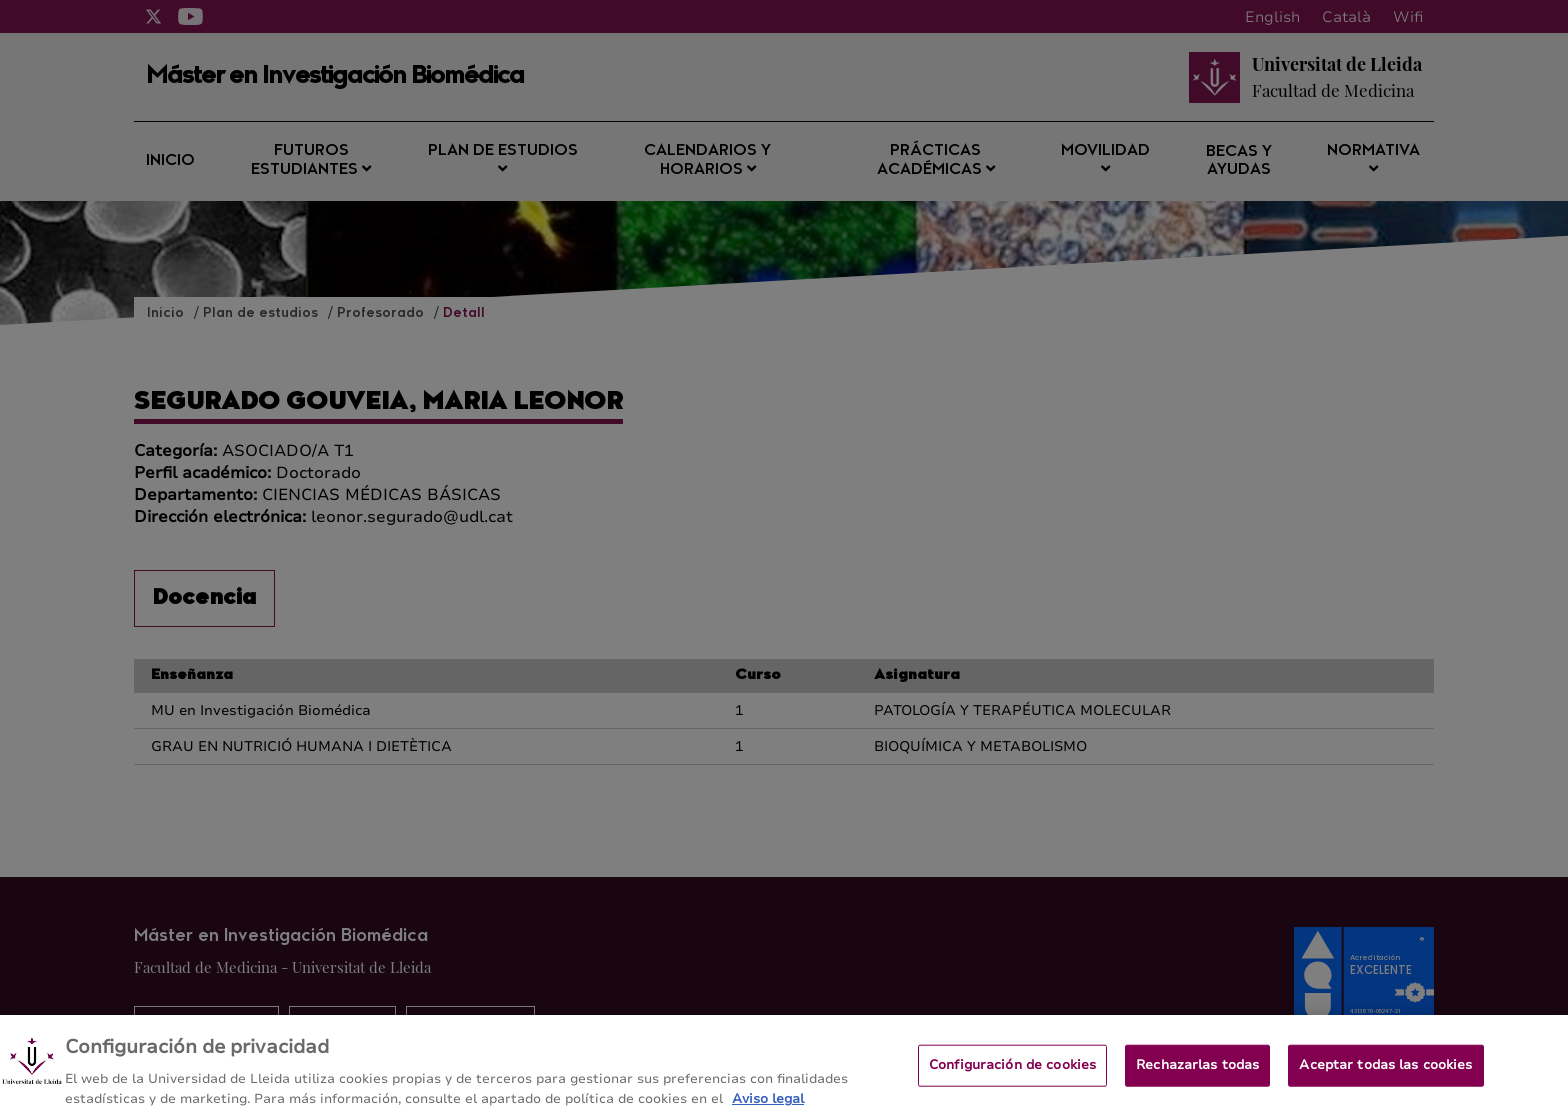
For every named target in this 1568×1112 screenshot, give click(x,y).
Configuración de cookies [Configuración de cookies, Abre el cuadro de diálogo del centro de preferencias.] (1012, 1072)
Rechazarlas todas (1197, 1072)
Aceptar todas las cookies (1385, 1072)
